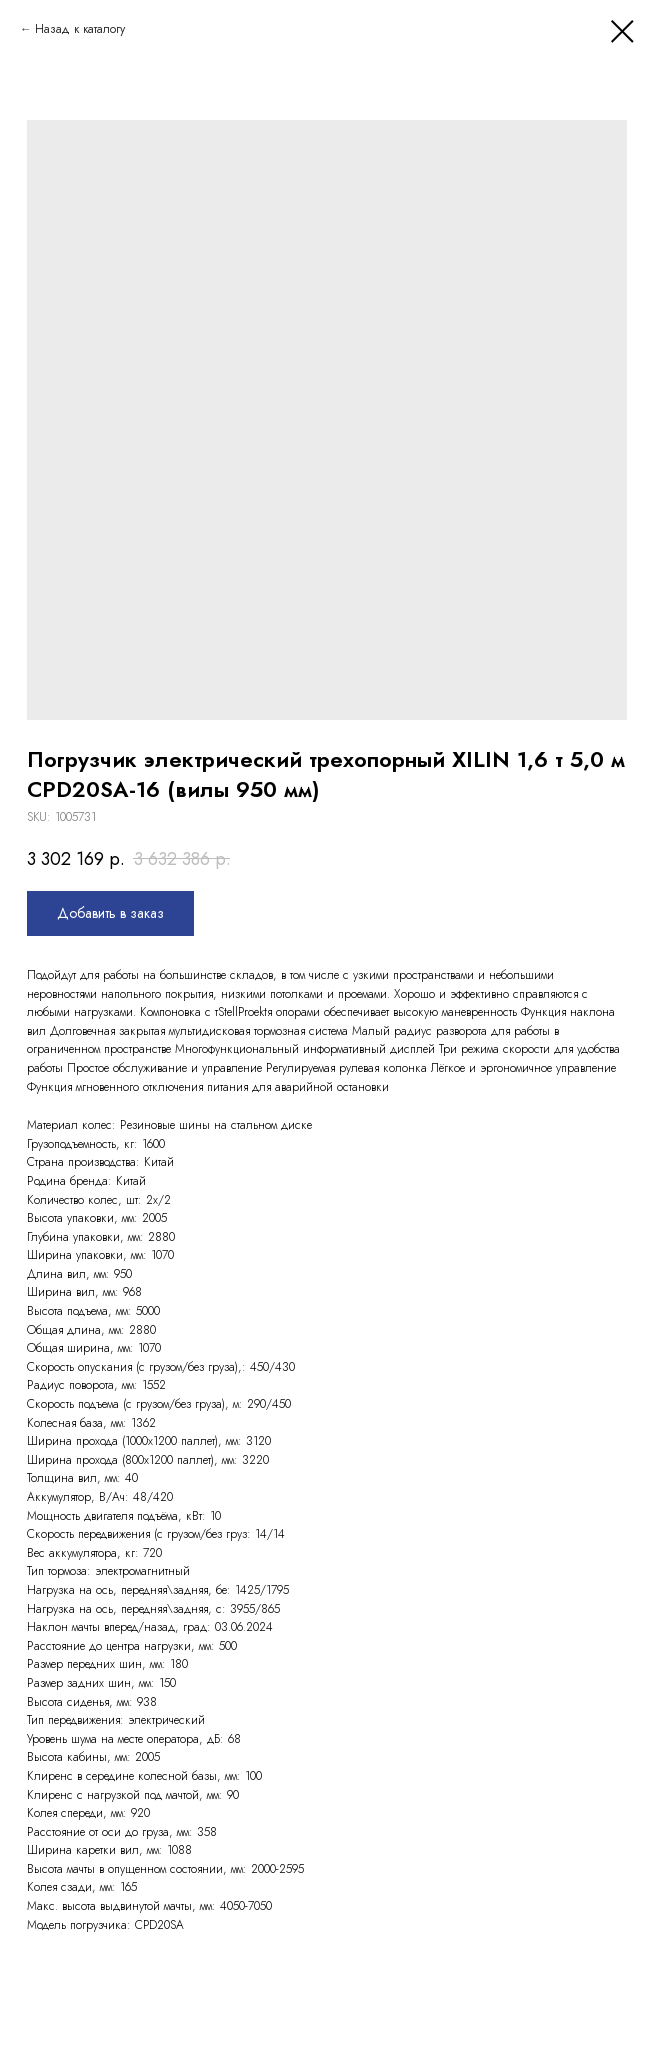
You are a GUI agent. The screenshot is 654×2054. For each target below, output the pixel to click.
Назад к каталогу (80, 29)
